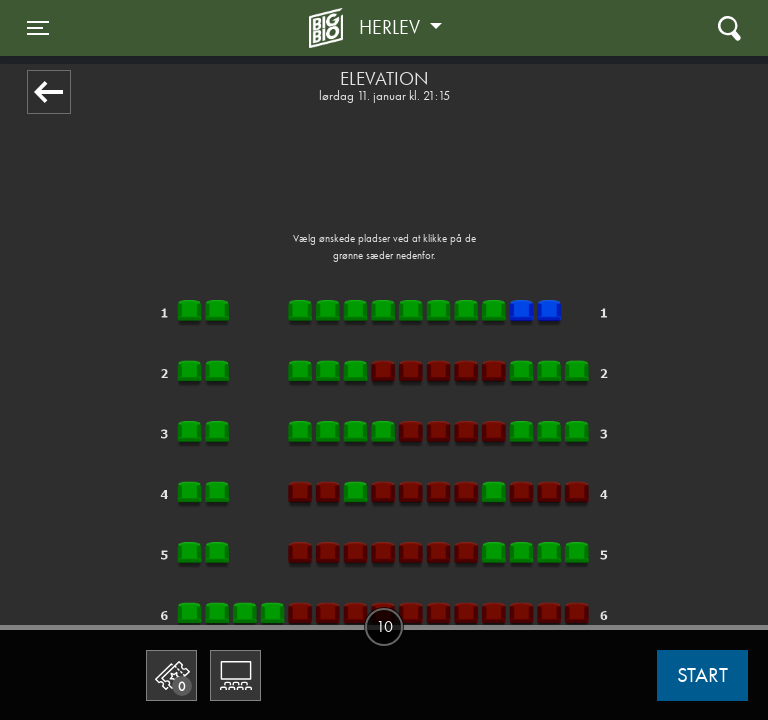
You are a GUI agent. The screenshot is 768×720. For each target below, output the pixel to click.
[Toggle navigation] (38, 28)
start (702, 675)
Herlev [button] (392, 27)
